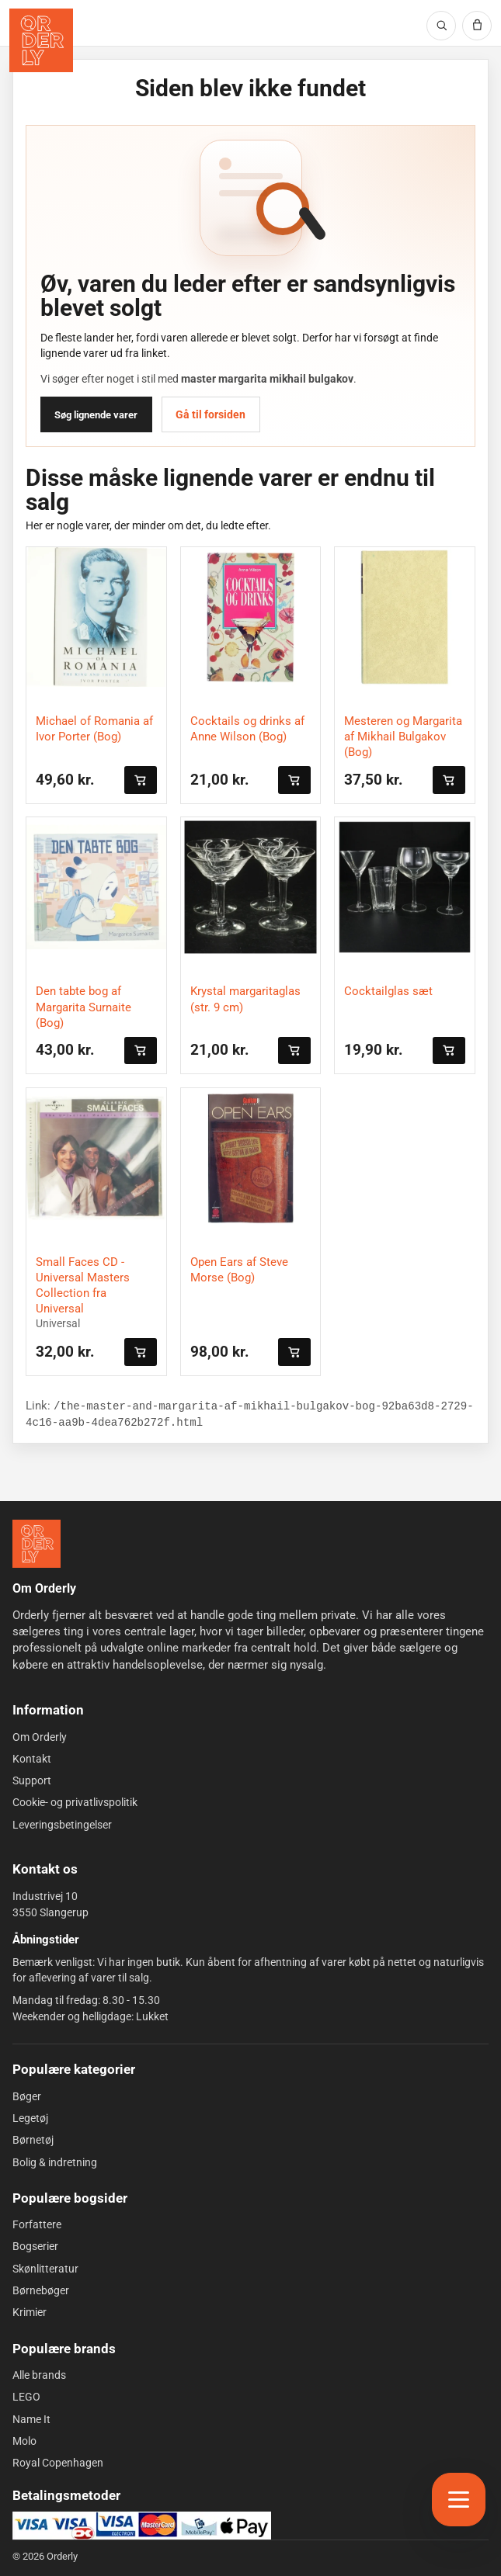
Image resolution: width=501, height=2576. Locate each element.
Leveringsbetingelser (62, 1824)
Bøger (26, 2096)
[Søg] (441, 25)
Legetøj (30, 2118)
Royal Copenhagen (57, 2462)
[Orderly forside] (41, 40)
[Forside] (36, 1544)
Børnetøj (33, 2140)
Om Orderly (39, 1736)
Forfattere (36, 2224)
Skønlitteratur (45, 2268)
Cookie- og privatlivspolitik (74, 1802)
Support (31, 1780)
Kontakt (31, 1759)
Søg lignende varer (95, 415)
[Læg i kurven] (140, 779)
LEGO (26, 2397)
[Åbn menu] (458, 2499)
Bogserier (35, 2246)
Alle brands (39, 2375)
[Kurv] (477, 25)
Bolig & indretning (54, 2161)
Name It (31, 2418)
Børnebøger (40, 2290)
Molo (24, 2441)
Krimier (29, 2312)
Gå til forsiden (210, 414)
